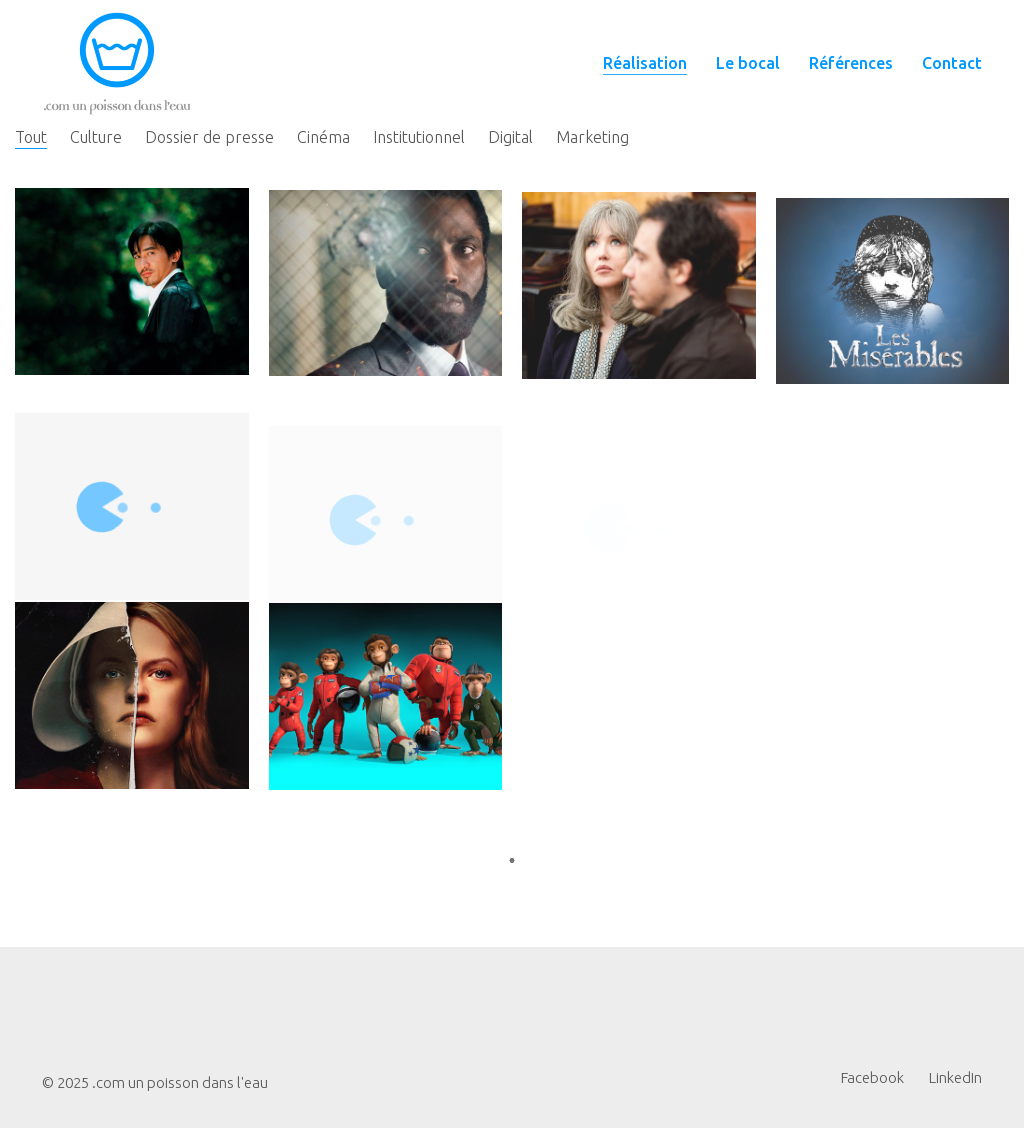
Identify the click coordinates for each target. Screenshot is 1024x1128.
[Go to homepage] (117, 63)
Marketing (592, 137)
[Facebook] (872, 1078)
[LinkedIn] (955, 1078)
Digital (510, 137)
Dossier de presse (209, 137)
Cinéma (323, 137)
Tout (31, 137)
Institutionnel (419, 137)
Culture (96, 137)
